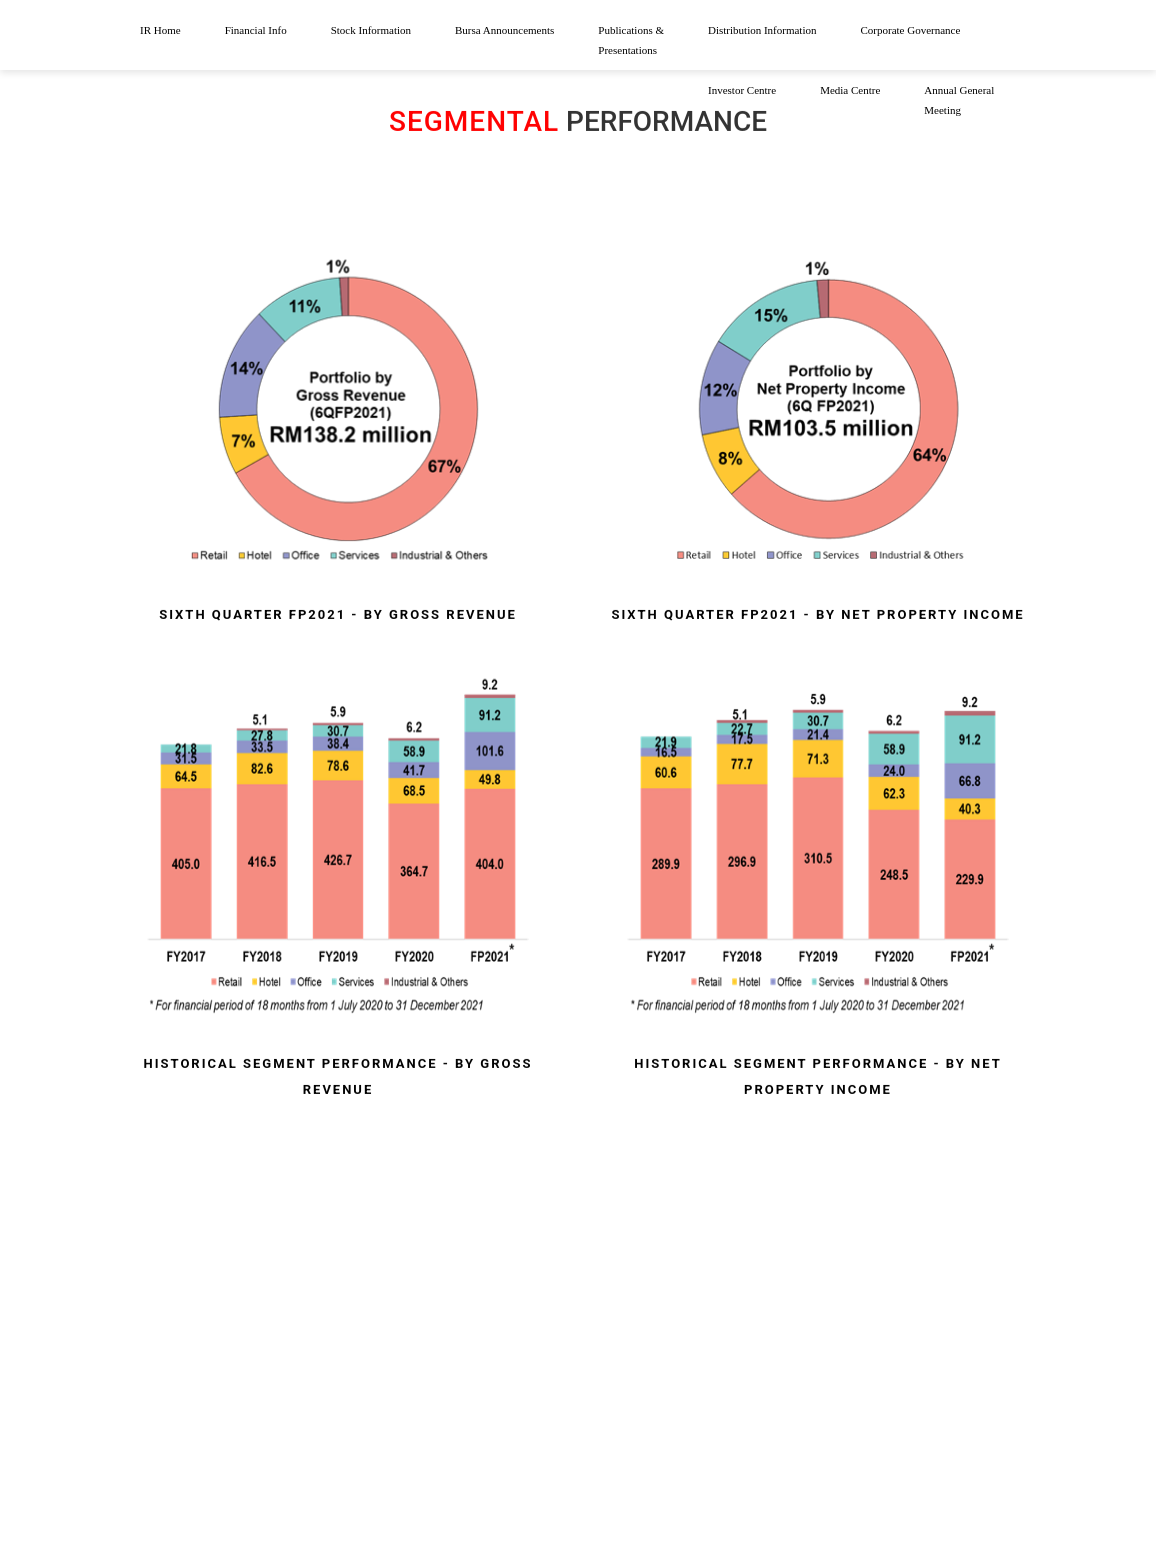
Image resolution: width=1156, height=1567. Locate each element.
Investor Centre (742, 90)
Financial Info (256, 30)
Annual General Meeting (959, 100)
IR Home (160, 30)
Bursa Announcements (504, 30)
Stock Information (371, 30)
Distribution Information (762, 30)
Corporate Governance (910, 30)
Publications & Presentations (631, 40)
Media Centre (850, 90)
